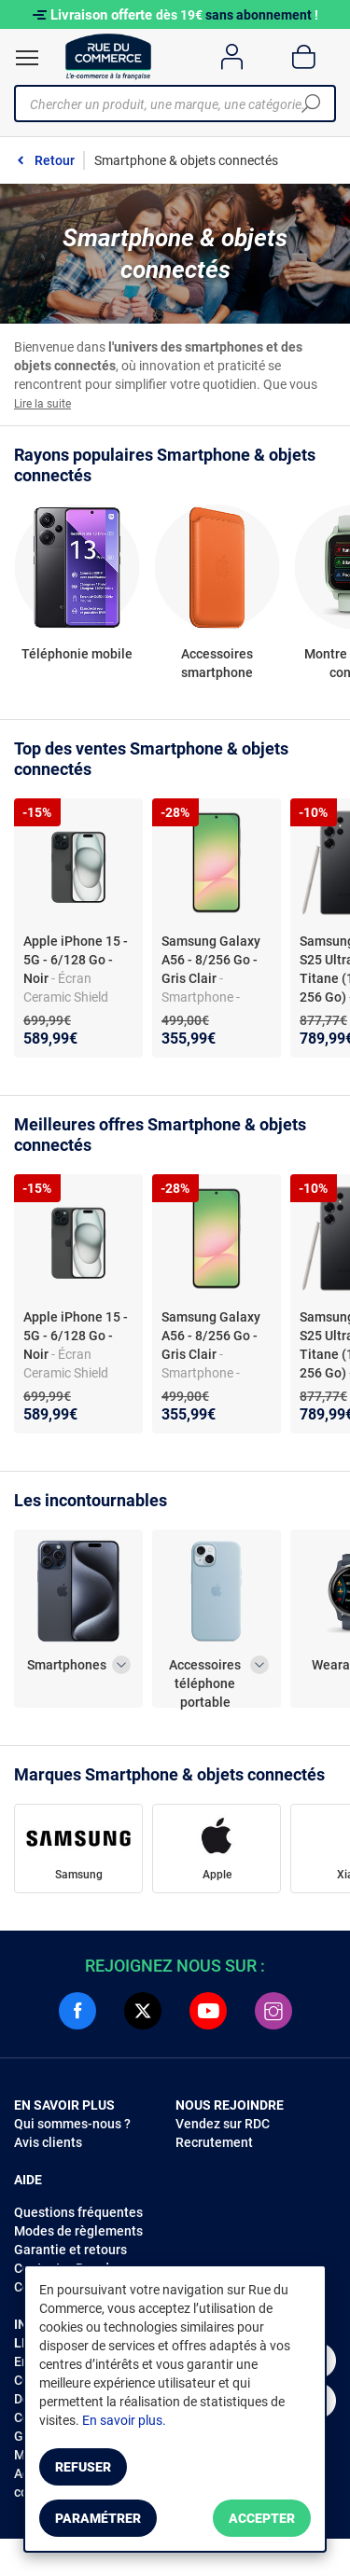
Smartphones (66, 1664)
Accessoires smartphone (217, 663)
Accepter (262, 2518)
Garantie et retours (70, 2249)
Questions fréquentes (78, 2212)
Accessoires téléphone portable (205, 1675)
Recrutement (214, 2142)
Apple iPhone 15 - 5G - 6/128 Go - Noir (75, 960)
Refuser (83, 2466)
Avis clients (48, 2142)
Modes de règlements (78, 2230)
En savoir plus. (124, 2420)
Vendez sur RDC (222, 2123)
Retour (55, 160)
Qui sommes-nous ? (72, 2123)
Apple (217, 1874)
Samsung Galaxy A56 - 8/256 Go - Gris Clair (210, 960)
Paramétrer (98, 2518)
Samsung (79, 1874)
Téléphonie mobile (77, 653)
